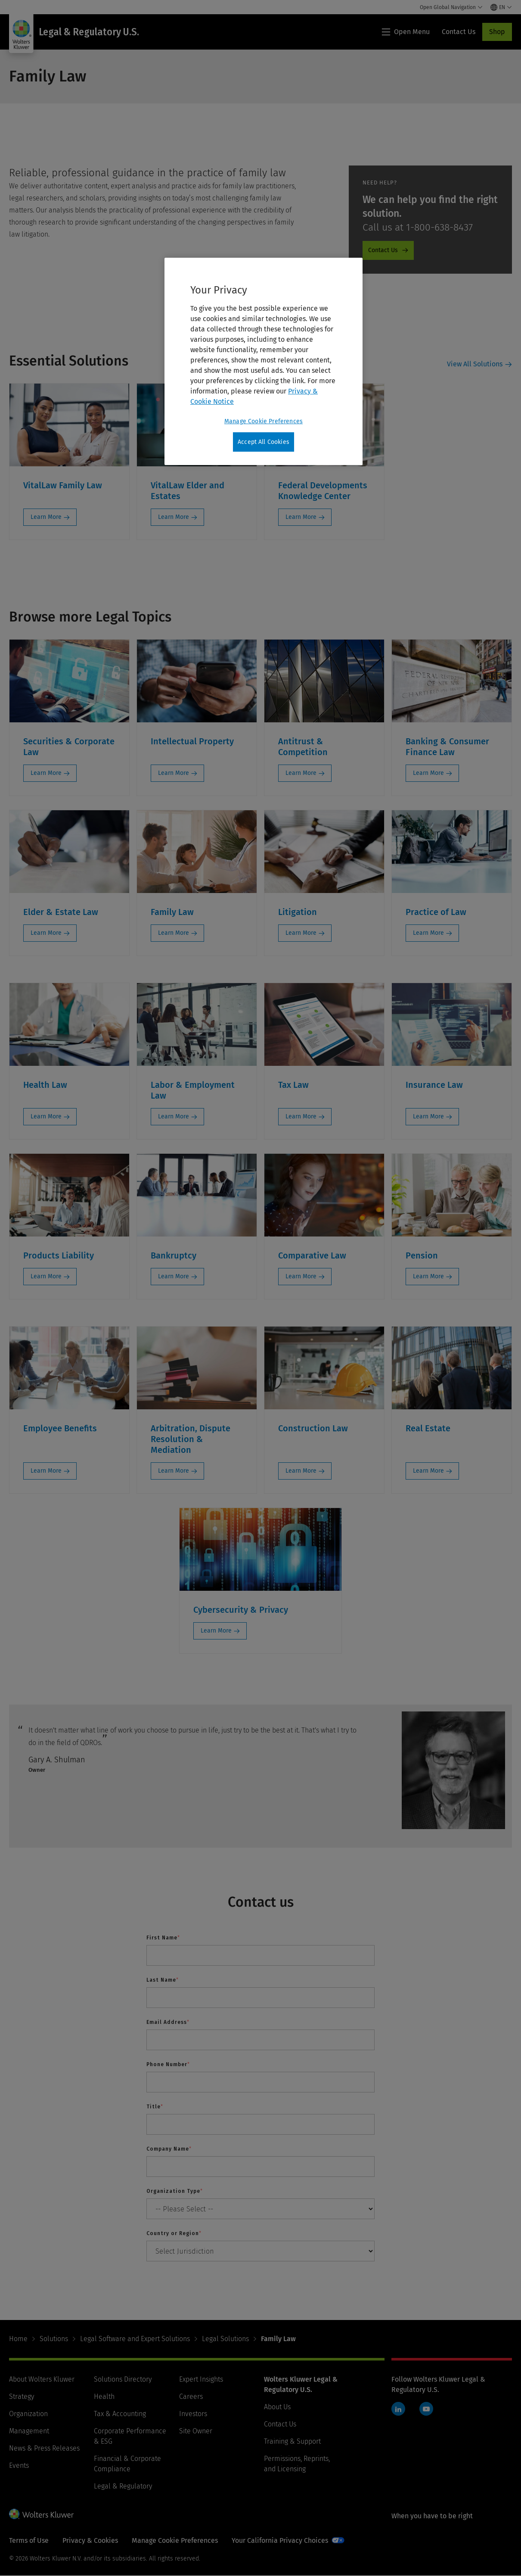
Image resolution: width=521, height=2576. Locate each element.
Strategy (21, 2396)
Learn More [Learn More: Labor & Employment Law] (173, 1116)
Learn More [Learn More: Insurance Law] (428, 1116)
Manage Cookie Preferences (175, 2540)
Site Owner (195, 2431)
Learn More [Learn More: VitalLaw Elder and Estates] (173, 517)
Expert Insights (201, 2379)
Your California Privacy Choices (280, 2540)
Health (104, 2396)
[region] (263, 361)
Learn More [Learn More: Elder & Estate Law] (46, 933)
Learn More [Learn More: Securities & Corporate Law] (46, 773)
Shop (497, 32)
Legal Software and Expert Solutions (135, 2339)
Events (19, 2465)
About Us (277, 2407)
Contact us (261, 1902)
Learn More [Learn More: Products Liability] (46, 1276)
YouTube (426, 2409)
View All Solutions (474, 364)
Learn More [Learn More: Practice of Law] (428, 933)
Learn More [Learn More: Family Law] (173, 933)
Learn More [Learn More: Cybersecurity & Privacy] (216, 1630)
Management (29, 2431)
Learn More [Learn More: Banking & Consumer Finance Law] (428, 773)
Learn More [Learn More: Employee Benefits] (46, 1470)
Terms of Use (29, 2540)
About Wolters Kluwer (41, 2379)
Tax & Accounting (120, 2414)
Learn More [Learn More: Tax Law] (300, 1116)
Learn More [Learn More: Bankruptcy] (173, 1276)
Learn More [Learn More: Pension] (428, 1276)
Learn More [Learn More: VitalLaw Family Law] (46, 517)
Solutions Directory (123, 2379)
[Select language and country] (501, 7)
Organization (28, 2414)
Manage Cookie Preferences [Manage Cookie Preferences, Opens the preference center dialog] (263, 421)
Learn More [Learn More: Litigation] (300, 933)
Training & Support (292, 2441)
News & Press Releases (44, 2448)
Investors (193, 2414)
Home (18, 2339)
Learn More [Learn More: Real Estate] (428, 1470)
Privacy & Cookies (90, 2540)
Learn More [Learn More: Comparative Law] (300, 1276)
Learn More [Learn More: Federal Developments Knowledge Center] (300, 517)
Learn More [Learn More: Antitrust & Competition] (300, 773)
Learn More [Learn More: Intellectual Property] (173, 773)
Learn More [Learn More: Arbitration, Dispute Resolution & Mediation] (173, 1470)
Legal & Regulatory (123, 2486)
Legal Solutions (225, 2339)
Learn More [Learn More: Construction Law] (300, 1470)
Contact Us (280, 2424)
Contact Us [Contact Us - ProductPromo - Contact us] (383, 250)
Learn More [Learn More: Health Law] (46, 1116)
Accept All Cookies (263, 442)
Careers (191, 2396)
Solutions (54, 2339)
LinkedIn (398, 2409)
